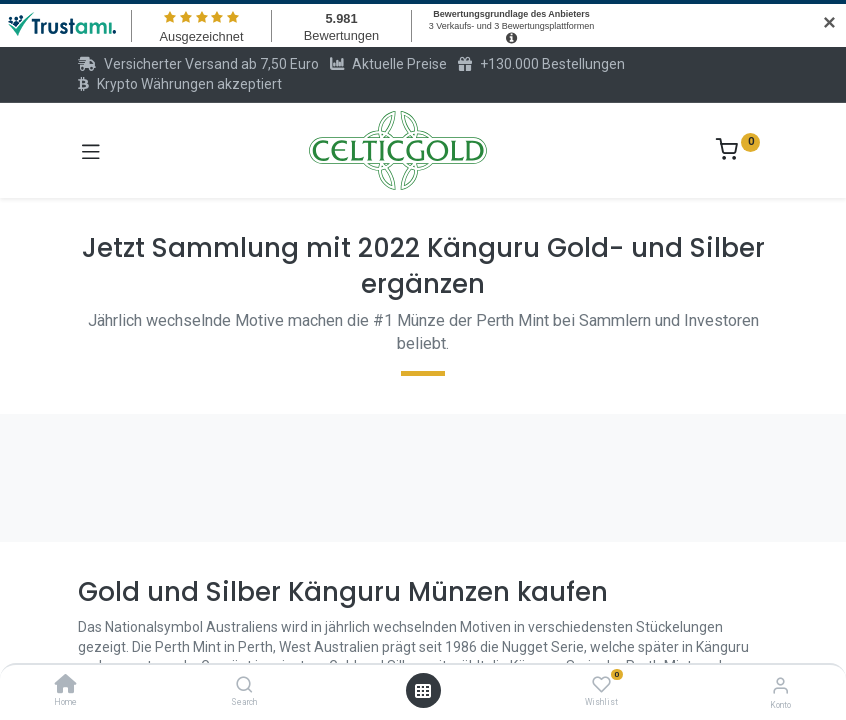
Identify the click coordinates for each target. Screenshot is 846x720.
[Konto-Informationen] (780, 685)
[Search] (244, 686)
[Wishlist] (601, 685)
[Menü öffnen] (423, 691)
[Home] (66, 686)
